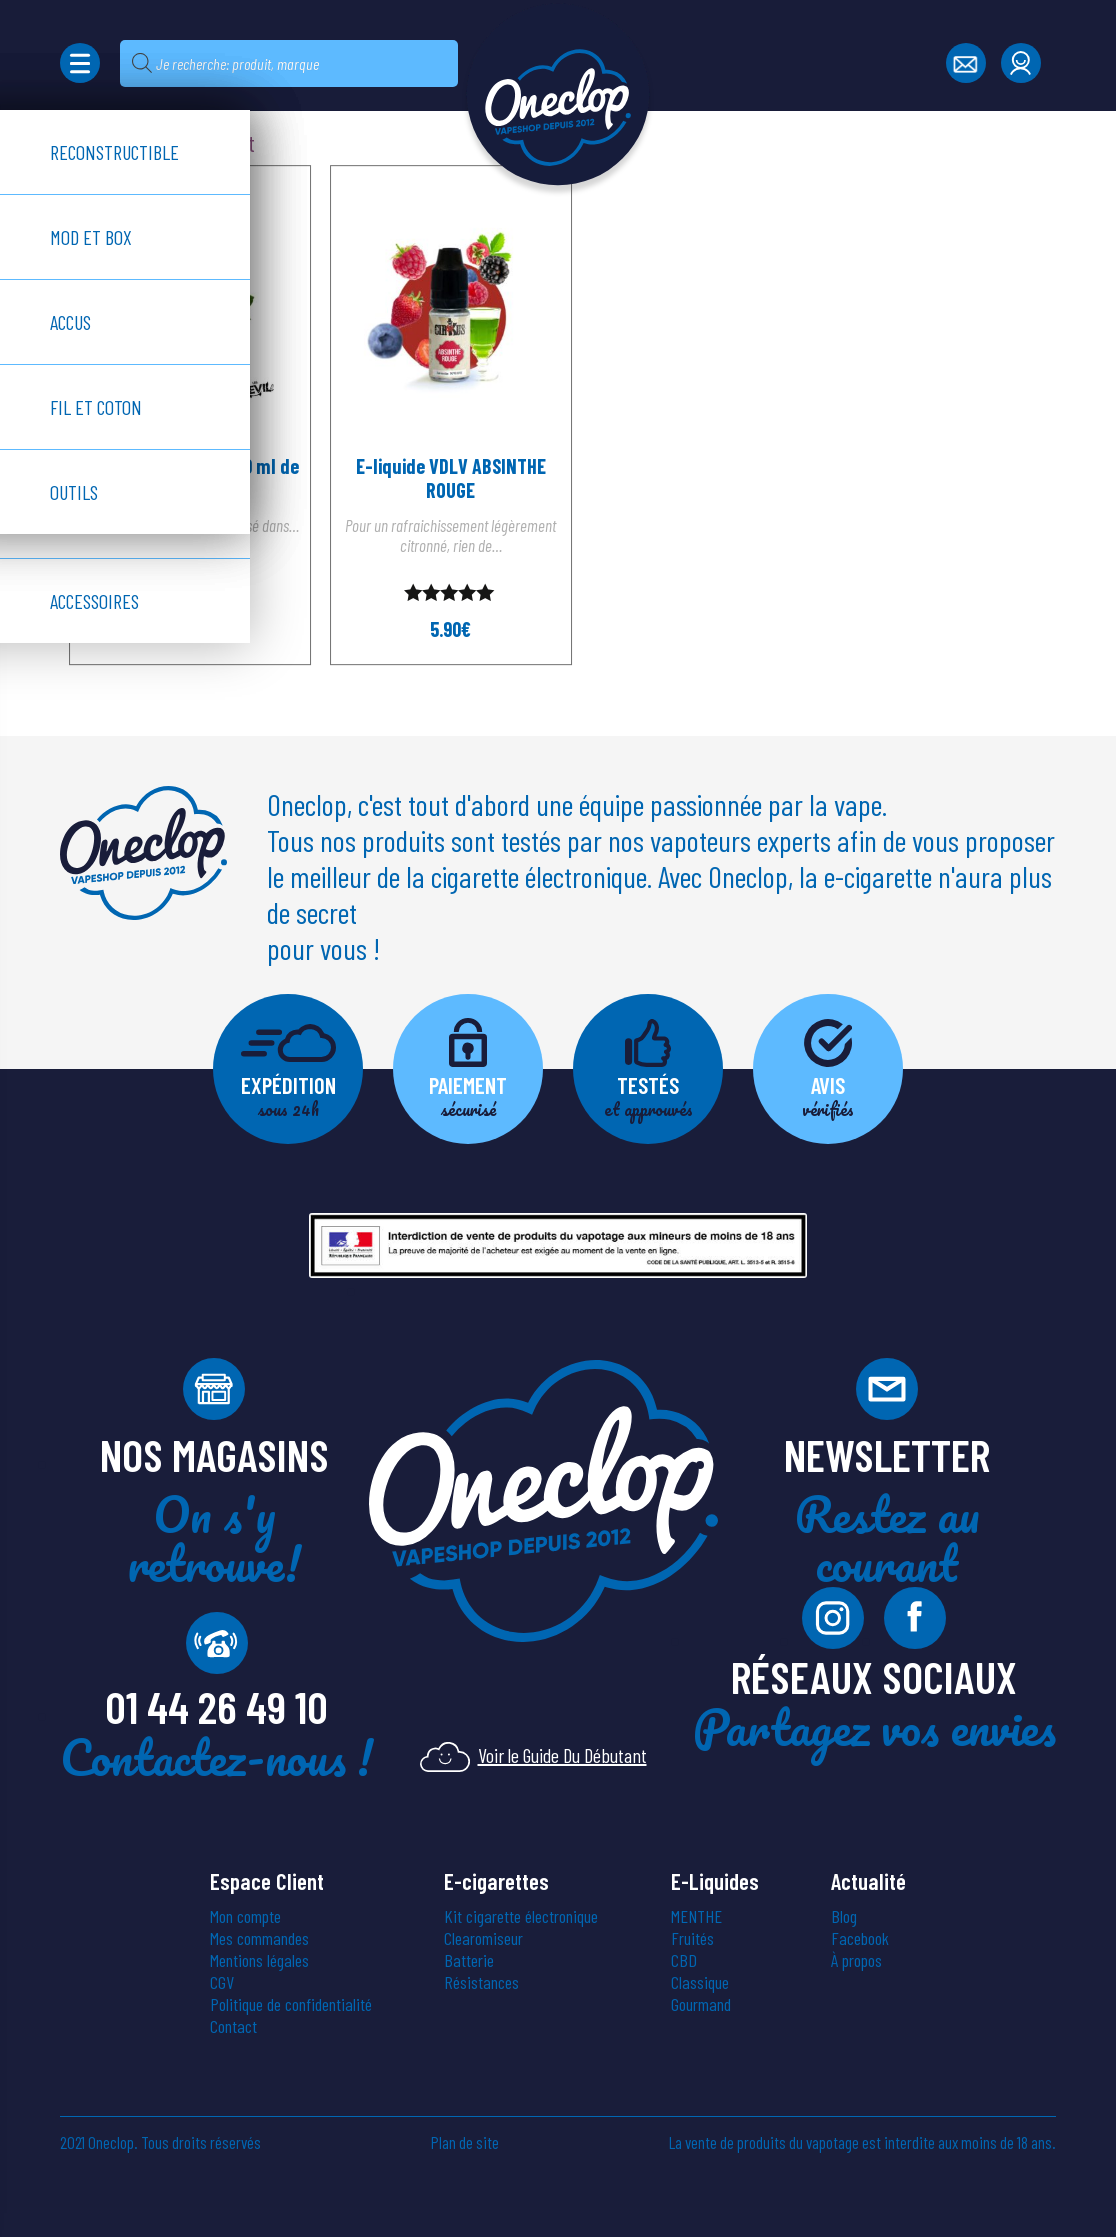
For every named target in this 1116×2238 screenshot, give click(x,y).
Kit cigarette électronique (521, 1917)
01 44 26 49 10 (216, 1707)
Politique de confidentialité (291, 2005)
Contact (233, 2027)
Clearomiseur (483, 1939)
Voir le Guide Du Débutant (533, 1756)
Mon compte (245, 1917)
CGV (222, 1983)
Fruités (692, 1939)
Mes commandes (259, 1939)
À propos (856, 1961)
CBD (684, 1961)
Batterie (469, 1961)
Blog (844, 1917)
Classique (700, 1983)
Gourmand (701, 2005)
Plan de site (465, 2143)
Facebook (860, 1939)
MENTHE (696, 1917)
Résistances (481, 1983)
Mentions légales (259, 1961)
